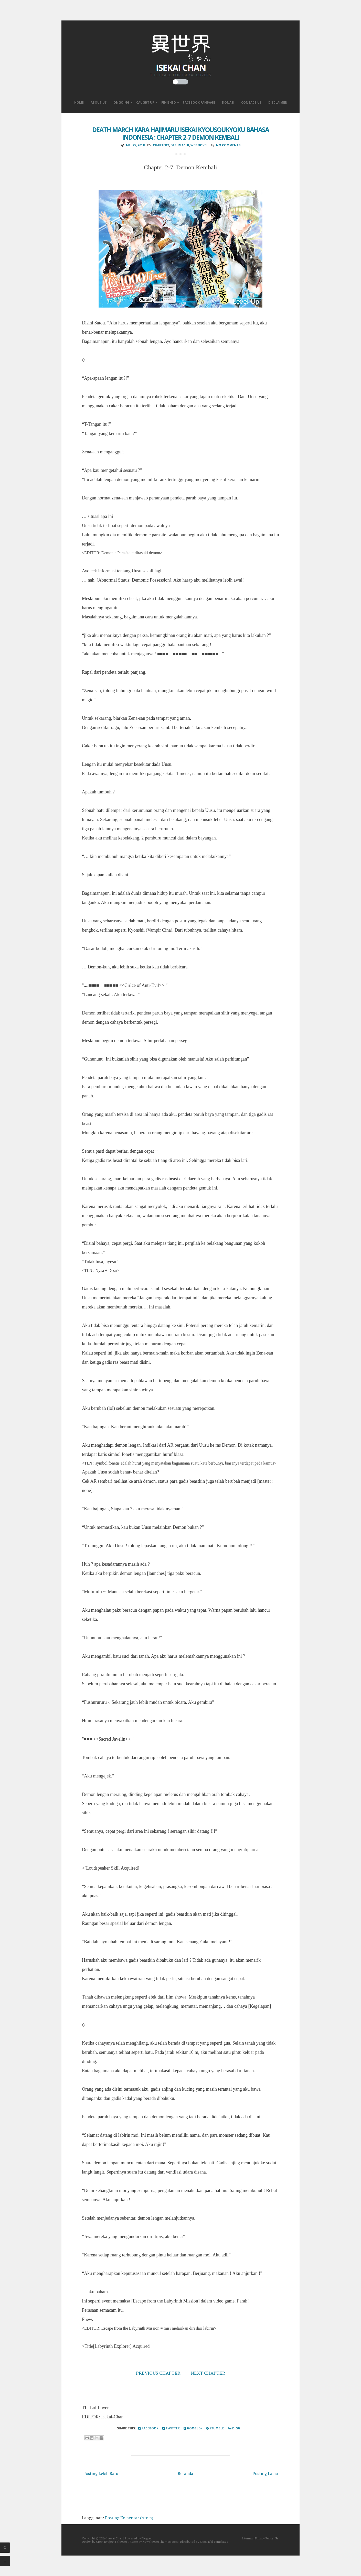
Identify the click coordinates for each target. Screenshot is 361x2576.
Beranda (185, 2473)
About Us (99, 102)
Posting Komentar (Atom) (129, 2517)
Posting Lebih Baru (100, 2473)
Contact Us (251, 102)
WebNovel (199, 145)
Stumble (215, 2428)
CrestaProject (105, 2542)
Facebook (148, 2428)
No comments (228, 145)
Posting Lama (265, 2473)
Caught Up (145, 102)
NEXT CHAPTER (208, 2373)
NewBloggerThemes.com (160, 2542)
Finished (168, 102)
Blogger (147, 2538)
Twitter (171, 2428)
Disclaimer (277, 102)
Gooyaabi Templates (214, 2542)
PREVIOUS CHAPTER (158, 2373)
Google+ (193, 2428)
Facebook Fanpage (199, 102)
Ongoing (121, 102)
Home (79, 102)
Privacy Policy (264, 2538)
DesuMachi (180, 145)
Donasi (228, 102)
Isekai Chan (114, 2538)
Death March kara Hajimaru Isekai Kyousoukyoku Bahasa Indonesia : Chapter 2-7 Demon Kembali (180, 133)
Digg (234, 2428)
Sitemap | (248, 2538)
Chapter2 (161, 145)
